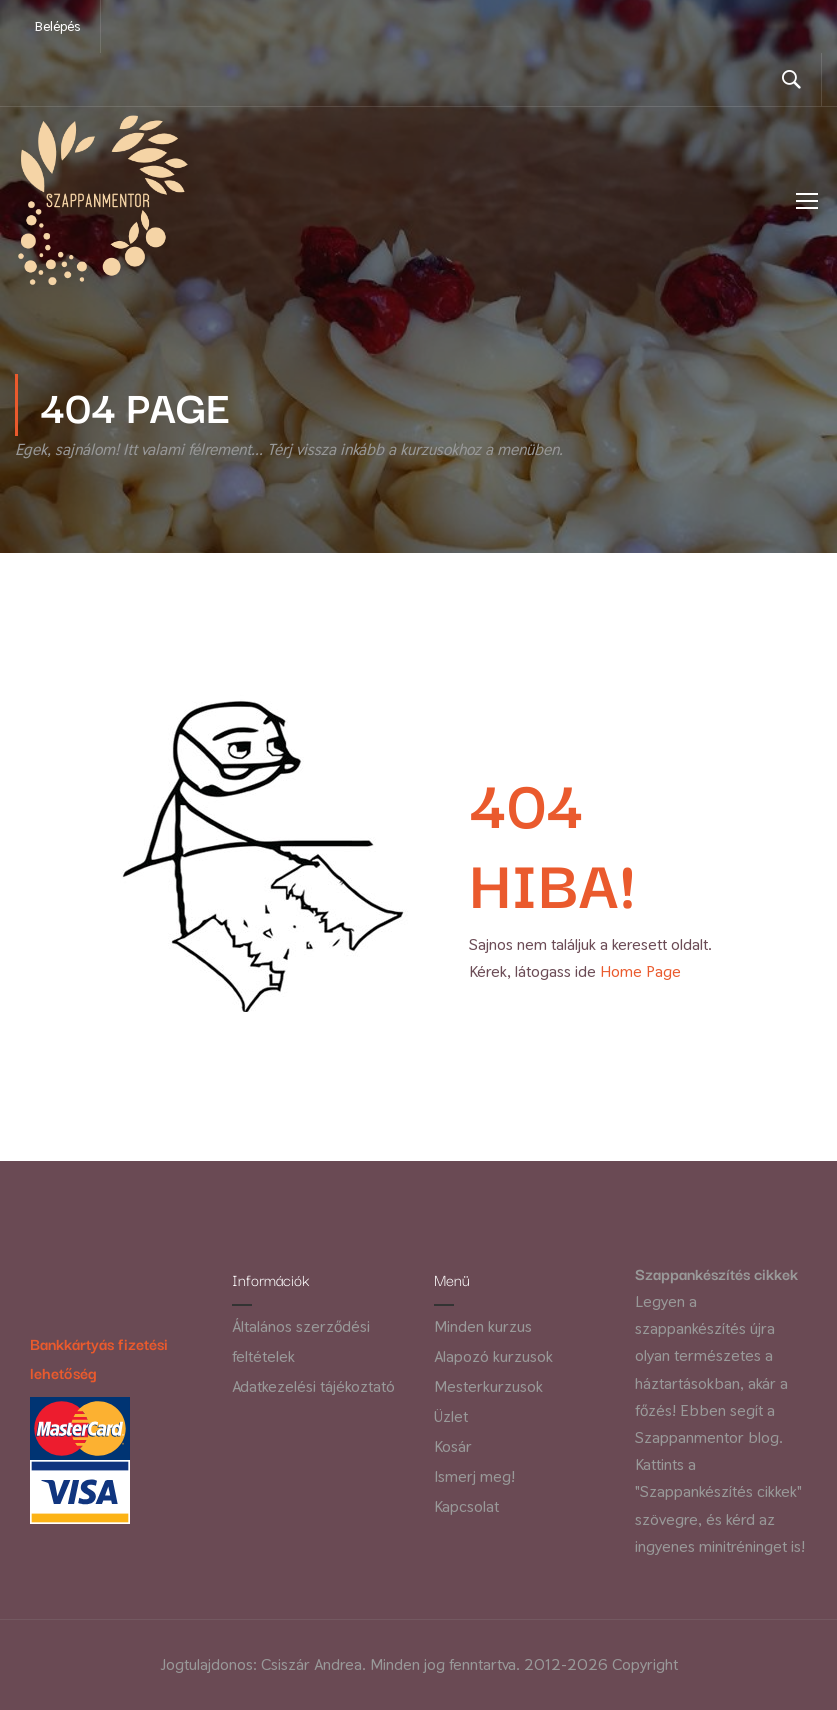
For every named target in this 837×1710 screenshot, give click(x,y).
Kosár (453, 1447)
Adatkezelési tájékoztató (313, 1387)
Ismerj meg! (474, 1477)
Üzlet (451, 1417)
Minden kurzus (483, 1327)
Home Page (640, 980)
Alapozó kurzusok (493, 1357)
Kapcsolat (466, 1507)
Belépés (57, 26)
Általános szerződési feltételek (301, 1342)
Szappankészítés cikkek (716, 1274)
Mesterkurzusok (488, 1387)
